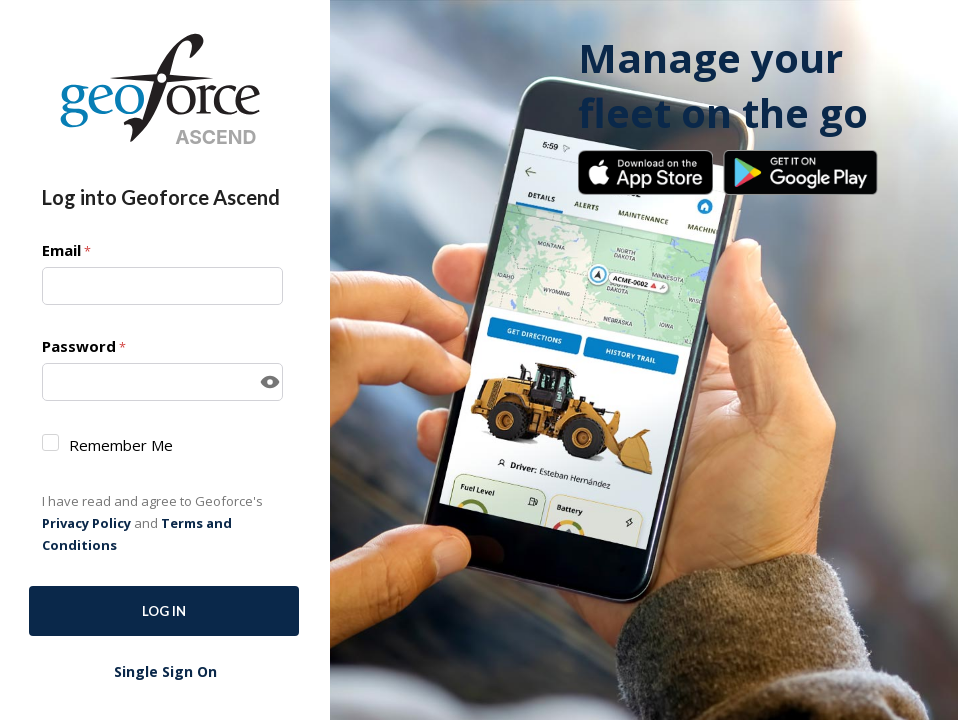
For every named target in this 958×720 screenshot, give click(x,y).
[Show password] (270, 382)
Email (66, 250)
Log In (164, 611)
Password (84, 346)
